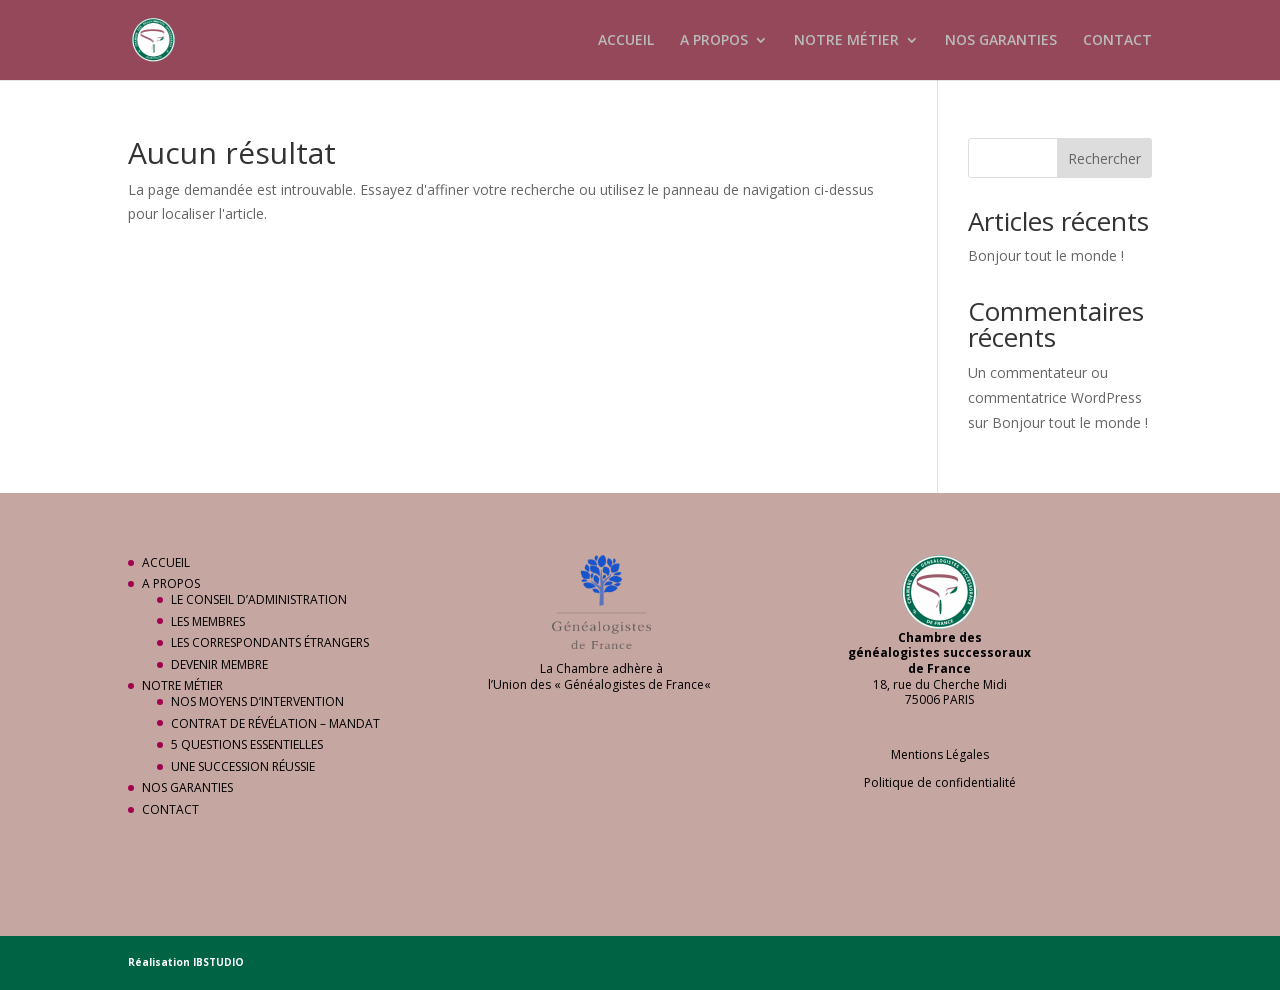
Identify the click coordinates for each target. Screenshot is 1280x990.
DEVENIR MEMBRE (219, 664)
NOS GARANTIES (1001, 41)
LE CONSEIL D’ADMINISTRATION (259, 599)
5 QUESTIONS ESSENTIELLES (247, 744)
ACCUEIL (626, 41)
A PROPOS (714, 41)
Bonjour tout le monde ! (1046, 255)
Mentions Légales (940, 754)
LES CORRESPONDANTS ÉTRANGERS (270, 642)
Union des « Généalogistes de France (598, 684)
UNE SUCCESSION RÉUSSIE (243, 766)
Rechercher (1104, 158)
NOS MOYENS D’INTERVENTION (257, 701)
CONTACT (1117, 41)
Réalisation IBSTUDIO (186, 962)
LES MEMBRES (208, 621)
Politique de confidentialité (940, 782)
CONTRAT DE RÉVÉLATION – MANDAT (275, 723)
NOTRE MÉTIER (846, 41)
